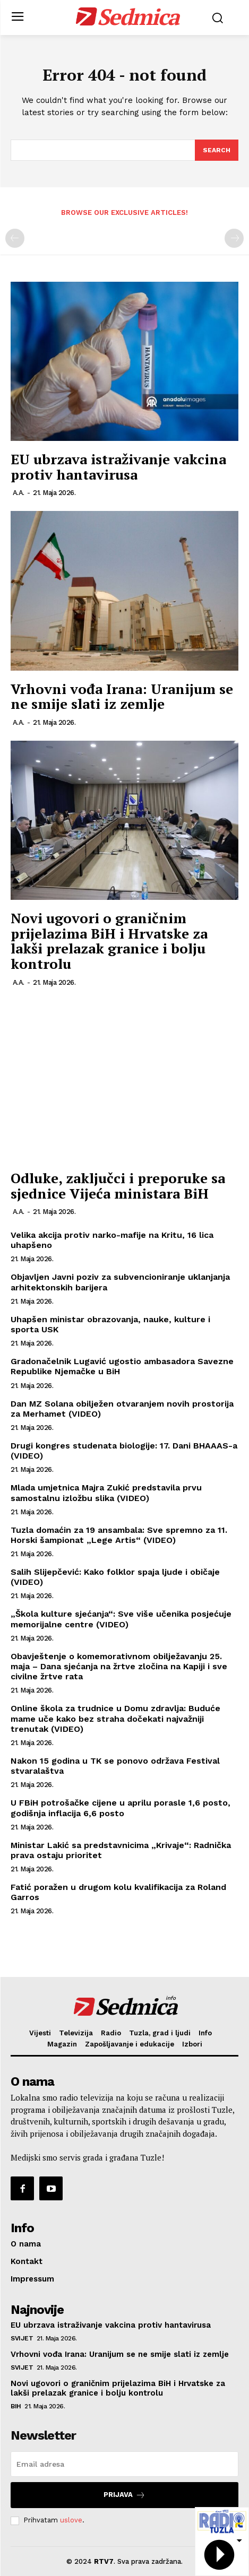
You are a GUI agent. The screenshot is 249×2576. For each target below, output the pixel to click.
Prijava (124, 2495)
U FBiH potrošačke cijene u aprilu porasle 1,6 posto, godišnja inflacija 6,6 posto (120, 1808)
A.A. (18, 493)
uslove (71, 2520)
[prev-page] (14, 238)
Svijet (22, 2338)
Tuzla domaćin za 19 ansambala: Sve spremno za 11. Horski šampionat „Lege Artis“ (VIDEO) (119, 1535)
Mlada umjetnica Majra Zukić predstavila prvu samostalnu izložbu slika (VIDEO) (106, 1492)
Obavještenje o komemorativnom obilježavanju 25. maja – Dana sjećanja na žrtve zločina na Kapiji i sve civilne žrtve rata (119, 1666)
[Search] (216, 150)
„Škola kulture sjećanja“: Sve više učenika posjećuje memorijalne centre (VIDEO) (121, 1619)
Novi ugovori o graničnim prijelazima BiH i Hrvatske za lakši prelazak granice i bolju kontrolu (109, 941)
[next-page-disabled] (234, 238)
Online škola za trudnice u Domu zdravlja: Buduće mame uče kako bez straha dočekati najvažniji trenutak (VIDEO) (115, 1718)
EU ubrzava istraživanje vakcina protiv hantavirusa (118, 466)
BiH (16, 2406)
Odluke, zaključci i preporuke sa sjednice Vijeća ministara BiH (118, 1185)
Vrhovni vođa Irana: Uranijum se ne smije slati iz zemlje (122, 696)
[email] (124, 2464)
